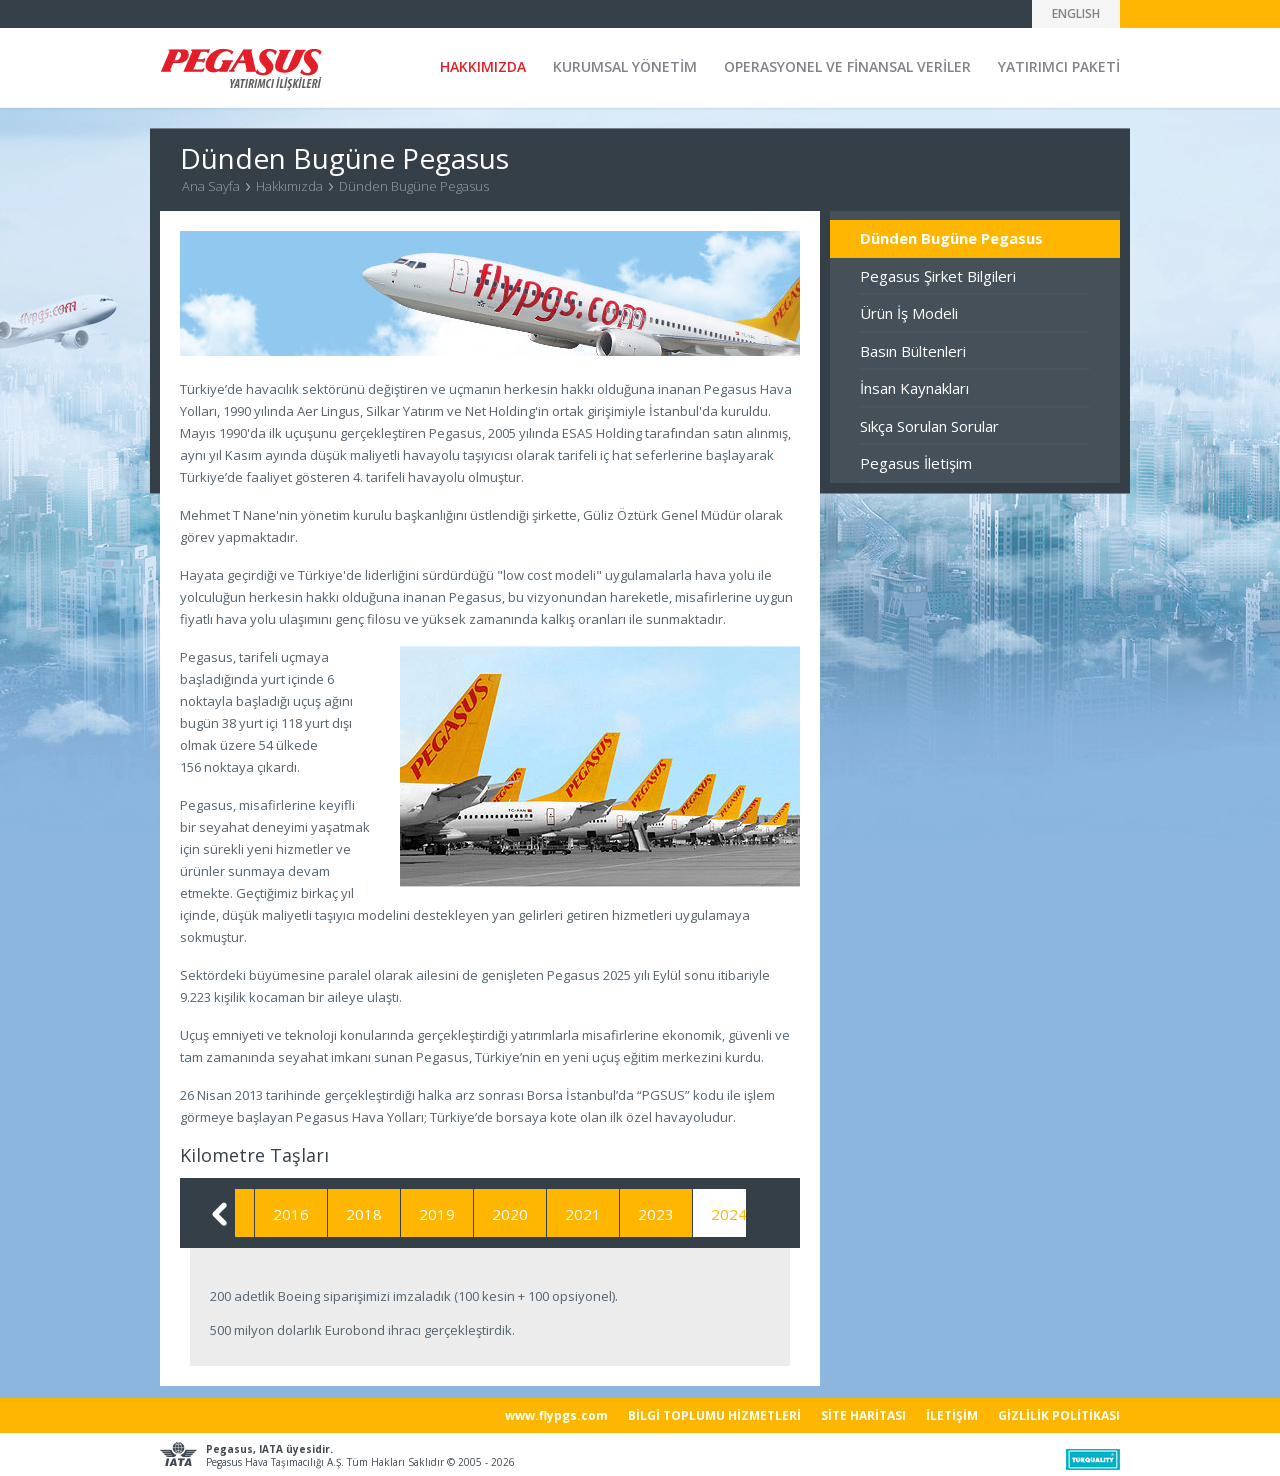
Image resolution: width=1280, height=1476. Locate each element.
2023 (687, 1214)
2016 (322, 1214)
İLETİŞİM (952, 1415)
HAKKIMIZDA (483, 66)
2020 (541, 1214)
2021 (614, 1214)
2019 (468, 1214)
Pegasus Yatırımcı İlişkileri (241, 69)
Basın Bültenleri (913, 351)
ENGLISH (1076, 13)
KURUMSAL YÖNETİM (625, 66)
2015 (249, 1214)
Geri (219, 1214)
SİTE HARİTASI (863, 1415)
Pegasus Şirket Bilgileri (938, 276)
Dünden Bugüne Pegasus (414, 186)
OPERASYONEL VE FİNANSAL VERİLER (847, 66)
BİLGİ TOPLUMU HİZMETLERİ (714, 1415)
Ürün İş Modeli (909, 313)
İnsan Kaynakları (914, 388)
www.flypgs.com (556, 1415)
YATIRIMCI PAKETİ (1059, 66)
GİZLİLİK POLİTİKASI (1059, 1415)
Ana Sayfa (211, 186)
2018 (395, 1214)
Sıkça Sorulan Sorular (929, 426)
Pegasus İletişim (916, 463)
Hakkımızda (289, 186)
